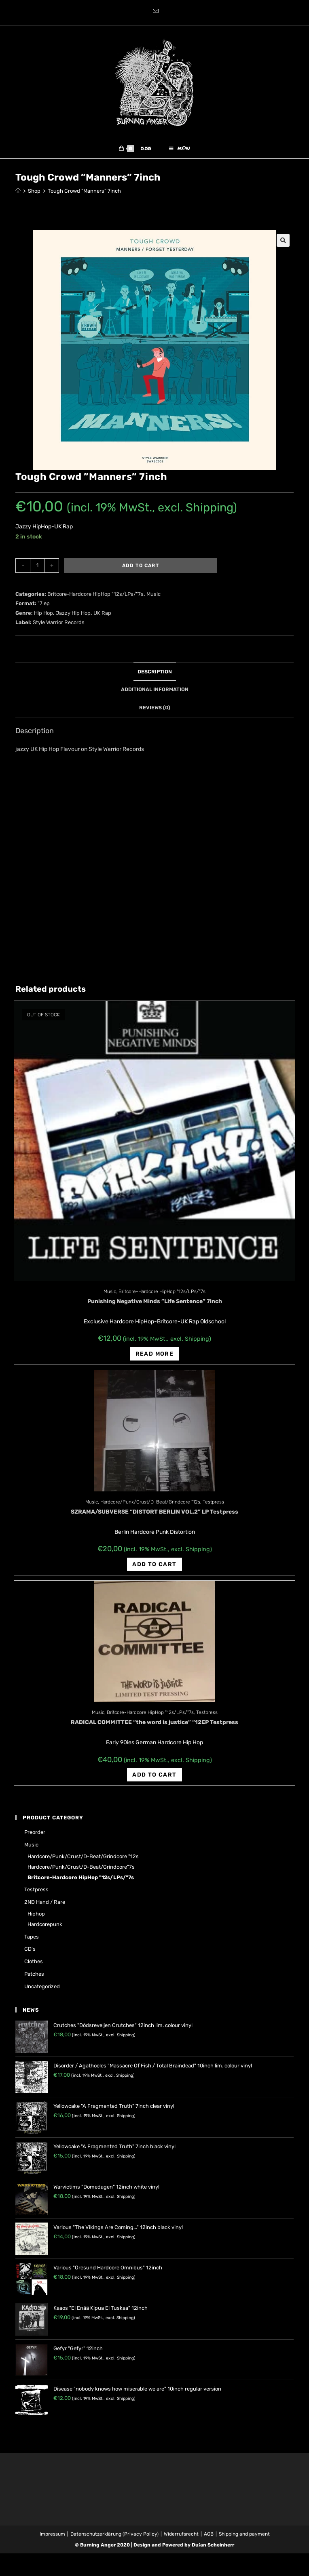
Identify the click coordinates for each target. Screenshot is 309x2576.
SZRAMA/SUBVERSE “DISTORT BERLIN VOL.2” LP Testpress (154, 1516)
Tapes (31, 1941)
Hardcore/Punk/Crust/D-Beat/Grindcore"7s (81, 1871)
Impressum (52, 2538)
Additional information (154, 694)
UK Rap (102, 617)
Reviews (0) (154, 712)
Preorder (34, 1837)
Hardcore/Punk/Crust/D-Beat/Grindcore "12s (150, 1507)
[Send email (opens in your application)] (154, 11)
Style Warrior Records (59, 627)
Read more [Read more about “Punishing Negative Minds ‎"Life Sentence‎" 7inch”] (154, 1358)
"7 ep (44, 608)
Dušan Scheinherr (213, 2549)
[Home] (18, 196)
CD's (30, 1954)
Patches (34, 1979)
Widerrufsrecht (181, 2538)
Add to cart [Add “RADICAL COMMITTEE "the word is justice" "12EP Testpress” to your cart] (154, 1779)
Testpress (213, 1507)
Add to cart (140, 570)
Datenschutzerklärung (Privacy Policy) (114, 2538)
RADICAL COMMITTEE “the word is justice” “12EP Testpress (154, 1727)
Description (155, 676)
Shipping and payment (244, 2538)
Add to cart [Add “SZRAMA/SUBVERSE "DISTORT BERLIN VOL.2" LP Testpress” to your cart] (154, 1568)
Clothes (33, 1966)
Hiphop (36, 1919)
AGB (209, 2538)
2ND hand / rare (44, 1907)
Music (153, 599)
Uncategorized (42, 1991)
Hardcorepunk (45, 1929)
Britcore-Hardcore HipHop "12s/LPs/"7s (95, 599)
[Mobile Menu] (179, 151)
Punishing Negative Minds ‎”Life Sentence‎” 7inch (154, 1306)
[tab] (154, 676)
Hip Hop (43, 617)
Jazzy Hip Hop (73, 617)
